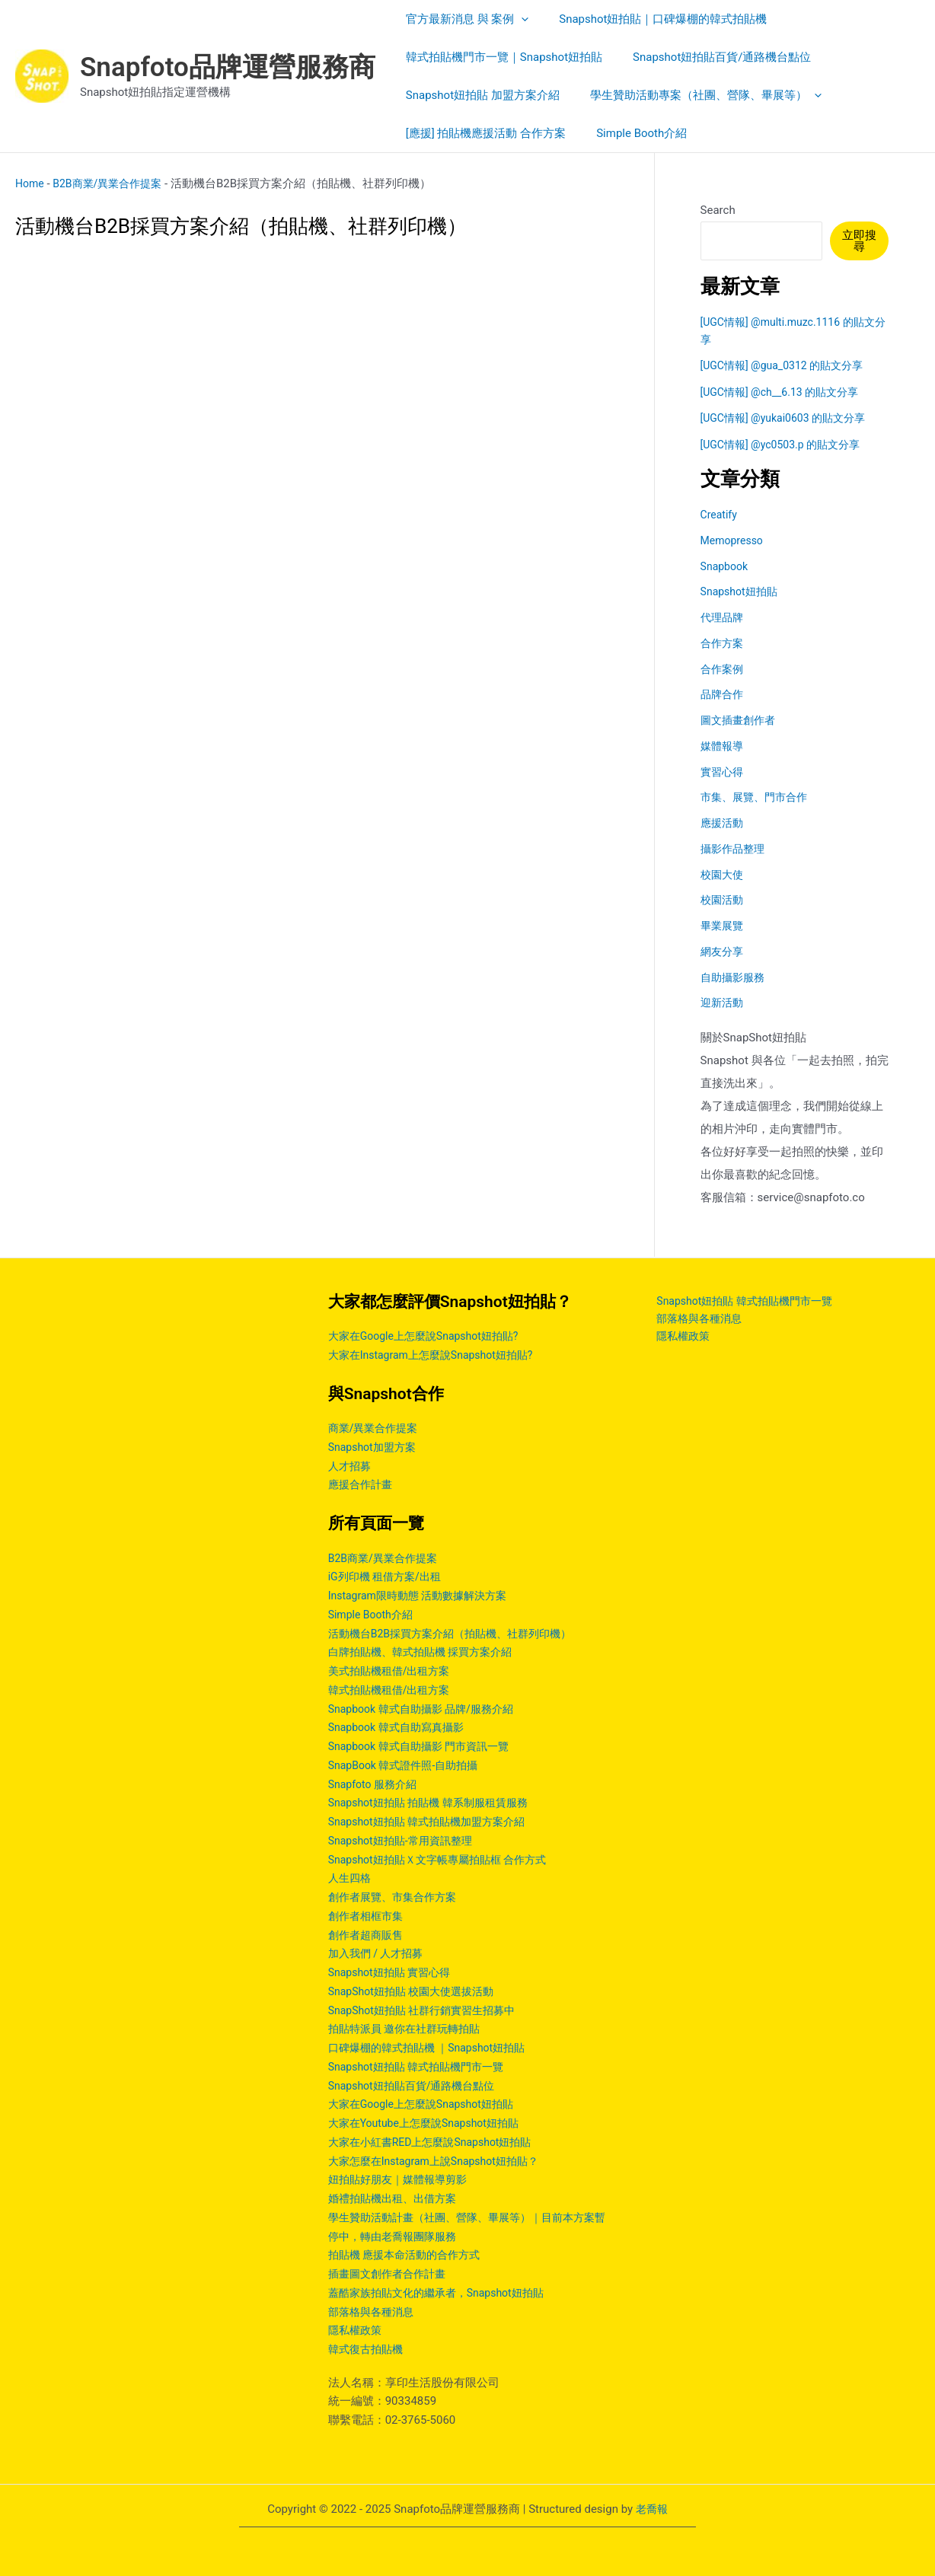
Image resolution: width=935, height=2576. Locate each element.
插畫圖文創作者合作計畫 (391, 2274)
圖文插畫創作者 (740, 720)
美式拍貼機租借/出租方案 (393, 1671)
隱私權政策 (356, 2330)
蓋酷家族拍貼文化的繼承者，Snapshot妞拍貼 (443, 2293)
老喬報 (651, 2509)
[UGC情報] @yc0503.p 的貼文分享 (785, 444)
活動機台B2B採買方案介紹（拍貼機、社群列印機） (458, 1633)
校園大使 (723, 875)
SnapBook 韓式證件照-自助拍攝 (408, 1765)
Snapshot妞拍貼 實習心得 (393, 1972)
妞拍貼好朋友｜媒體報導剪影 (402, 2179)
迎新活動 (723, 1002)
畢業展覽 (723, 926)
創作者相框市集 (368, 1916)
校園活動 (723, 900)
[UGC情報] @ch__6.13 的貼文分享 (785, 392)
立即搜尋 (861, 240)
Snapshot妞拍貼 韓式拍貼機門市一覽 (422, 2067)
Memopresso (733, 540)
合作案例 (723, 669)
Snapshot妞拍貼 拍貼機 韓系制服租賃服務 (435, 1802)
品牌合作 (723, 694)
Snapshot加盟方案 (375, 1447)
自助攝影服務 (734, 977)
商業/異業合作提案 (376, 1428)
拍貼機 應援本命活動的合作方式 (409, 2255)
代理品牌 (723, 617)
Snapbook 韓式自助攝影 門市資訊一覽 (425, 1746)
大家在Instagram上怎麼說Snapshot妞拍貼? (437, 1355)
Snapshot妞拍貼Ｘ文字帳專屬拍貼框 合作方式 (445, 1860)
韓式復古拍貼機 (368, 2349)
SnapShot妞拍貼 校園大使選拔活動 (417, 1991)
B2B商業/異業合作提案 (113, 183)
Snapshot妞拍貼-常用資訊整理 (405, 1841)
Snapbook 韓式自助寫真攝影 (401, 1727)
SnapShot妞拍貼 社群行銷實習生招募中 (428, 2010)
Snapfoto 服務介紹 (375, 1784)
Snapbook (726, 566)
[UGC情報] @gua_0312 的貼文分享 (787, 365)
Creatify (720, 514)
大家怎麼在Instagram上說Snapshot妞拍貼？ (441, 2161)
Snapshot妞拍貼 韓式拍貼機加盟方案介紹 (433, 1821)
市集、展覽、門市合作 (757, 797)
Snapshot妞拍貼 (741, 591)
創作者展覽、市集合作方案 (396, 1897)
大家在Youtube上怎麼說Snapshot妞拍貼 (430, 2123)
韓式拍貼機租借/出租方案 (393, 1690)
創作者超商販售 (368, 1935)
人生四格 (351, 1878)
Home (30, 183)
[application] (517, 19)
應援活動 (723, 823)
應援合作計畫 (362, 1484)
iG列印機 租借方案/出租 (388, 1576)
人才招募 (351, 1466)
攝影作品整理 (734, 849)
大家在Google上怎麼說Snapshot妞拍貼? (430, 1336)
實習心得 (723, 772)
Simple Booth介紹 (373, 1614)
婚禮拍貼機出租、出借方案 (396, 2198)
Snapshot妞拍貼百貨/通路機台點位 (417, 2086)
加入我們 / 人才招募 (379, 1953)
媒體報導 (723, 746)
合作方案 (723, 643)
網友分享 (723, 951)
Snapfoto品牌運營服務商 (227, 67)
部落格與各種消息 (374, 2312)
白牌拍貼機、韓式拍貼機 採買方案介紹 (426, 1652)
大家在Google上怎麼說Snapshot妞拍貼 (427, 2104)
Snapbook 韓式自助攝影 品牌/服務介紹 (427, 1709)
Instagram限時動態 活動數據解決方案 (423, 1595)
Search (718, 210)
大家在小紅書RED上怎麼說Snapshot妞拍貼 (437, 2142)
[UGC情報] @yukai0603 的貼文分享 (788, 418)
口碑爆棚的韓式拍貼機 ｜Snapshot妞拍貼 (433, 2048)
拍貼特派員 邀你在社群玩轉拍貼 (409, 2029)
